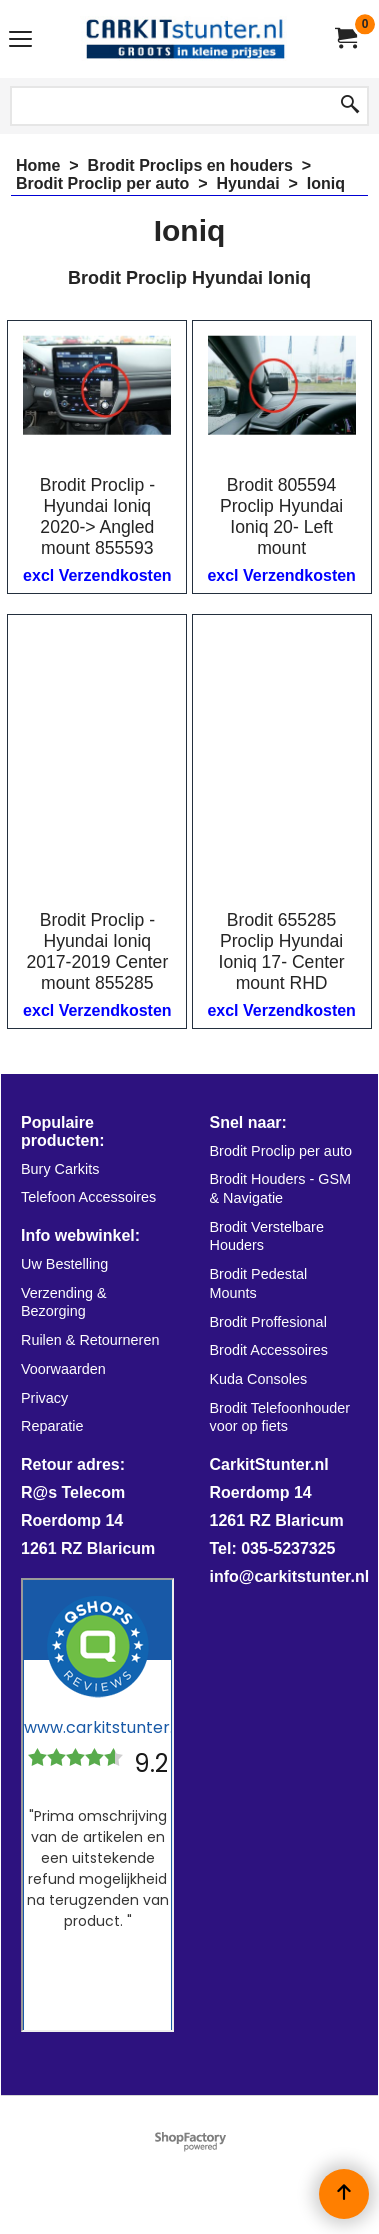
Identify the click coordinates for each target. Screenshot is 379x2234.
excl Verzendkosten (97, 575)
